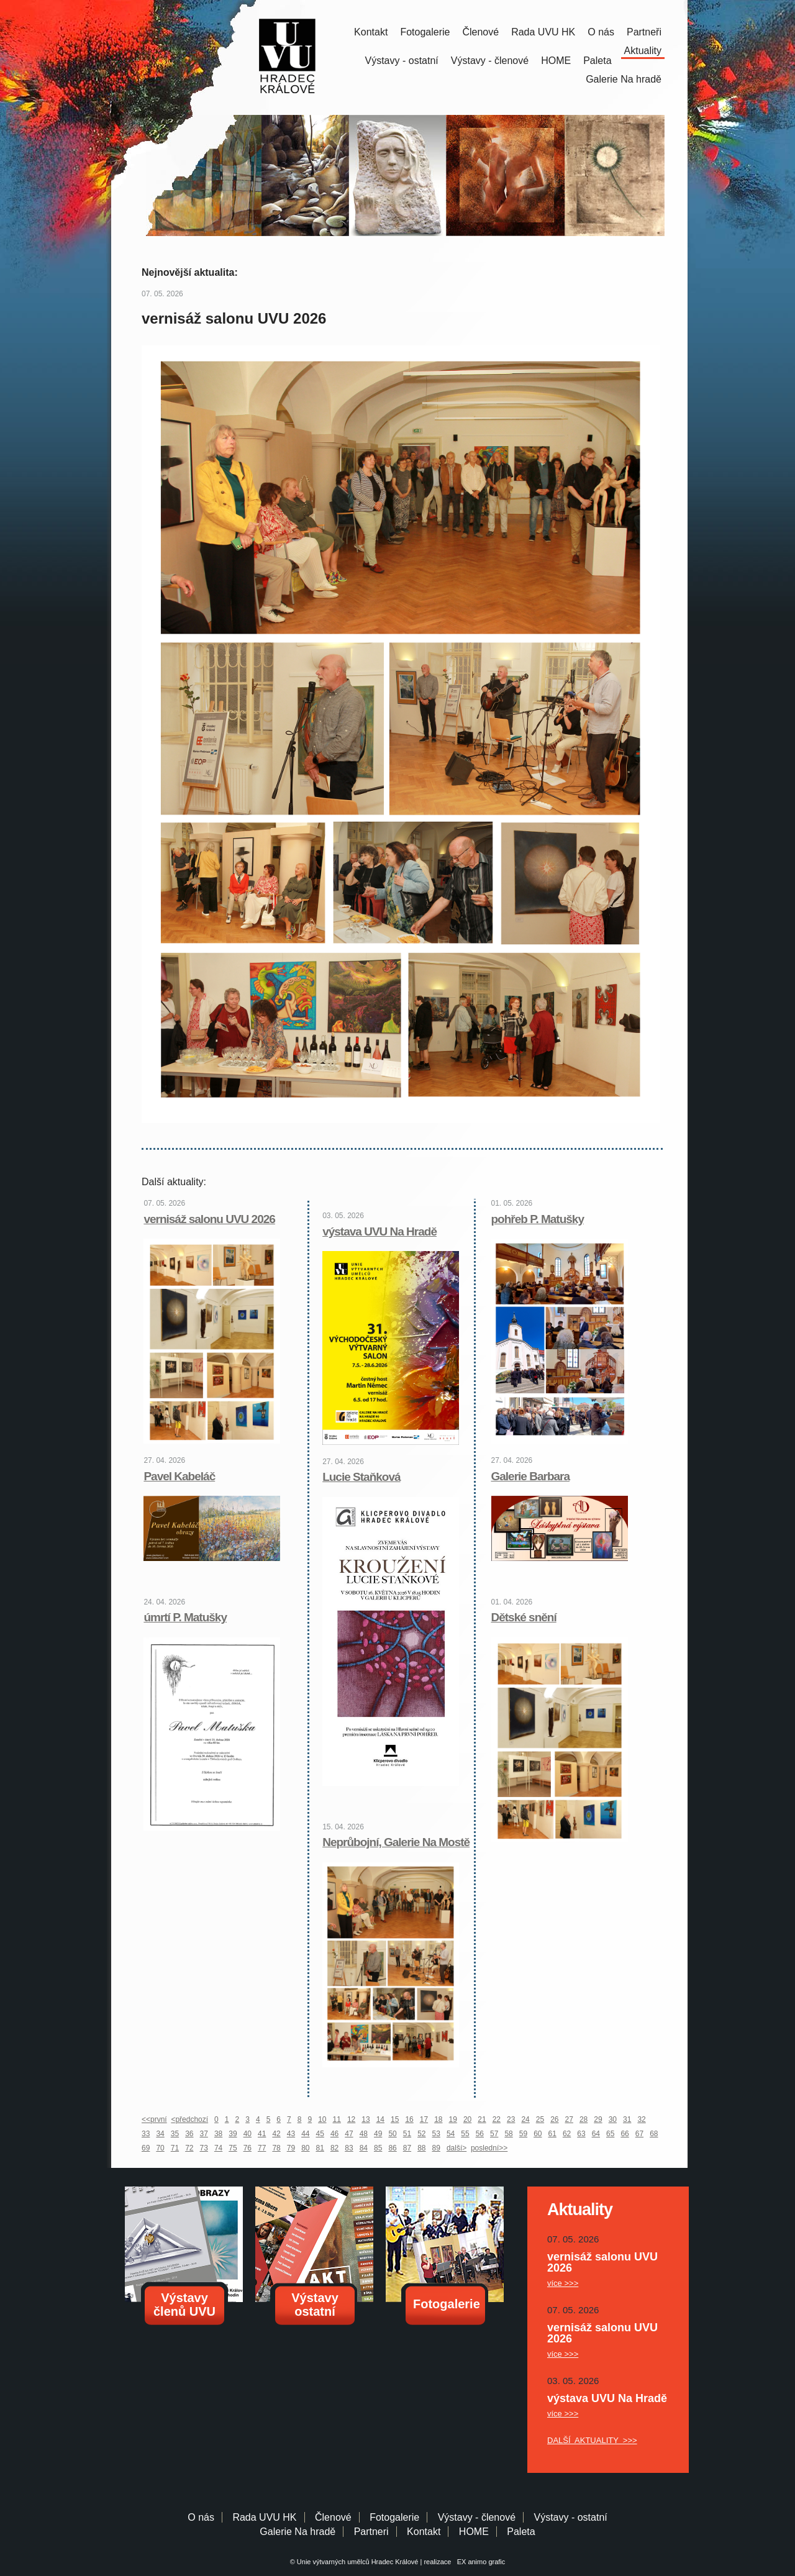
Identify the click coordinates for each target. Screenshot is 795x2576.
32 (641, 2119)
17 (424, 2119)
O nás (601, 32)
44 (305, 2133)
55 (465, 2133)
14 (380, 2119)
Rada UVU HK (543, 32)
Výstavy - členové (490, 60)
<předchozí (189, 2119)
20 (467, 2119)
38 (218, 2133)
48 (364, 2133)
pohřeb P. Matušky (537, 1219)
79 (291, 2148)
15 (395, 2119)
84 (364, 2148)
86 (392, 2148)
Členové (480, 32)
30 (613, 2119)
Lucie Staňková (361, 1476)
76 (247, 2148)
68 (654, 2133)
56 (480, 2133)
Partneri (371, 2531)
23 (511, 2119)
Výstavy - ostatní (401, 60)
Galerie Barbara (530, 1476)
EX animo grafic (479, 2561)
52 (421, 2133)
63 (581, 2133)
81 (320, 2148)
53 (436, 2133)
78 (276, 2148)
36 (189, 2133)
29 (598, 2119)
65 (610, 2133)
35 (175, 2133)
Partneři (644, 32)
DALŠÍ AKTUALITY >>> (592, 2440)
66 (624, 2133)
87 (407, 2148)
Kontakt (371, 32)
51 (407, 2133)
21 (482, 2119)
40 (247, 2133)
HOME (556, 60)
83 (349, 2148)
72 (189, 2148)
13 (365, 2119)
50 (392, 2133)
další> (456, 2148)
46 (334, 2133)
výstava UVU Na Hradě (379, 1231)
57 (494, 2133)
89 (436, 2148)
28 (583, 2119)
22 (497, 2119)
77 (262, 2148)
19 (453, 2119)
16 (409, 2119)
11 (337, 2119)
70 (160, 2148)
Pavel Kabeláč (179, 1476)
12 (351, 2119)
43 (291, 2133)
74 (218, 2148)
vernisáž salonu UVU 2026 (209, 1219)
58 (508, 2133)
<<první (154, 2119)
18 (438, 2119)
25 (540, 2119)
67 (639, 2133)
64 (596, 2133)
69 (146, 2148)
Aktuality (642, 50)
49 (378, 2133)
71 (175, 2148)
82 (334, 2148)
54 (451, 2133)
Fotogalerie (425, 32)
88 (421, 2148)
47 (349, 2133)
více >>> (562, 2283)
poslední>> (489, 2148)
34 (160, 2133)
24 (525, 2119)
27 (569, 2119)
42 (276, 2133)
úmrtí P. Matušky (185, 1617)
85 (378, 2148)
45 (320, 2133)
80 (305, 2148)
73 (204, 2148)
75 (233, 2148)
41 (262, 2133)
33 (146, 2133)
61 (552, 2133)
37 (204, 2133)
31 (627, 2119)
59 (523, 2133)
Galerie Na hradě (297, 2531)
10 (322, 2119)
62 (567, 2133)
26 (554, 2119)
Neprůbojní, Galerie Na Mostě (396, 1842)
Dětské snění (523, 1617)
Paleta (597, 60)
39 (233, 2133)
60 (538, 2133)
